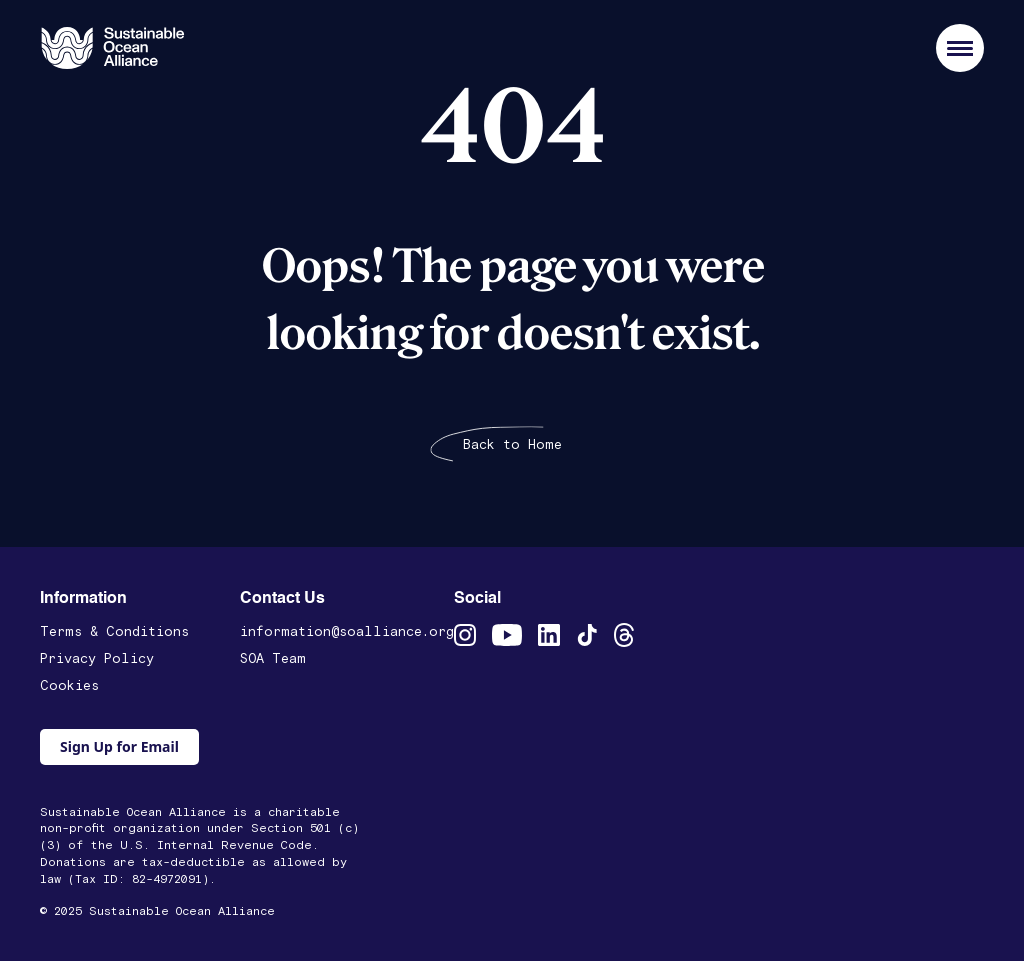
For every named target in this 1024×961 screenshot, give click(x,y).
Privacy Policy (97, 659)
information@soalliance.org (347, 632)
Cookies (69, 686)
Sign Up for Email (119, 746)
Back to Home (512, 445)
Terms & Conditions (114, 632)
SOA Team (273, 659)
